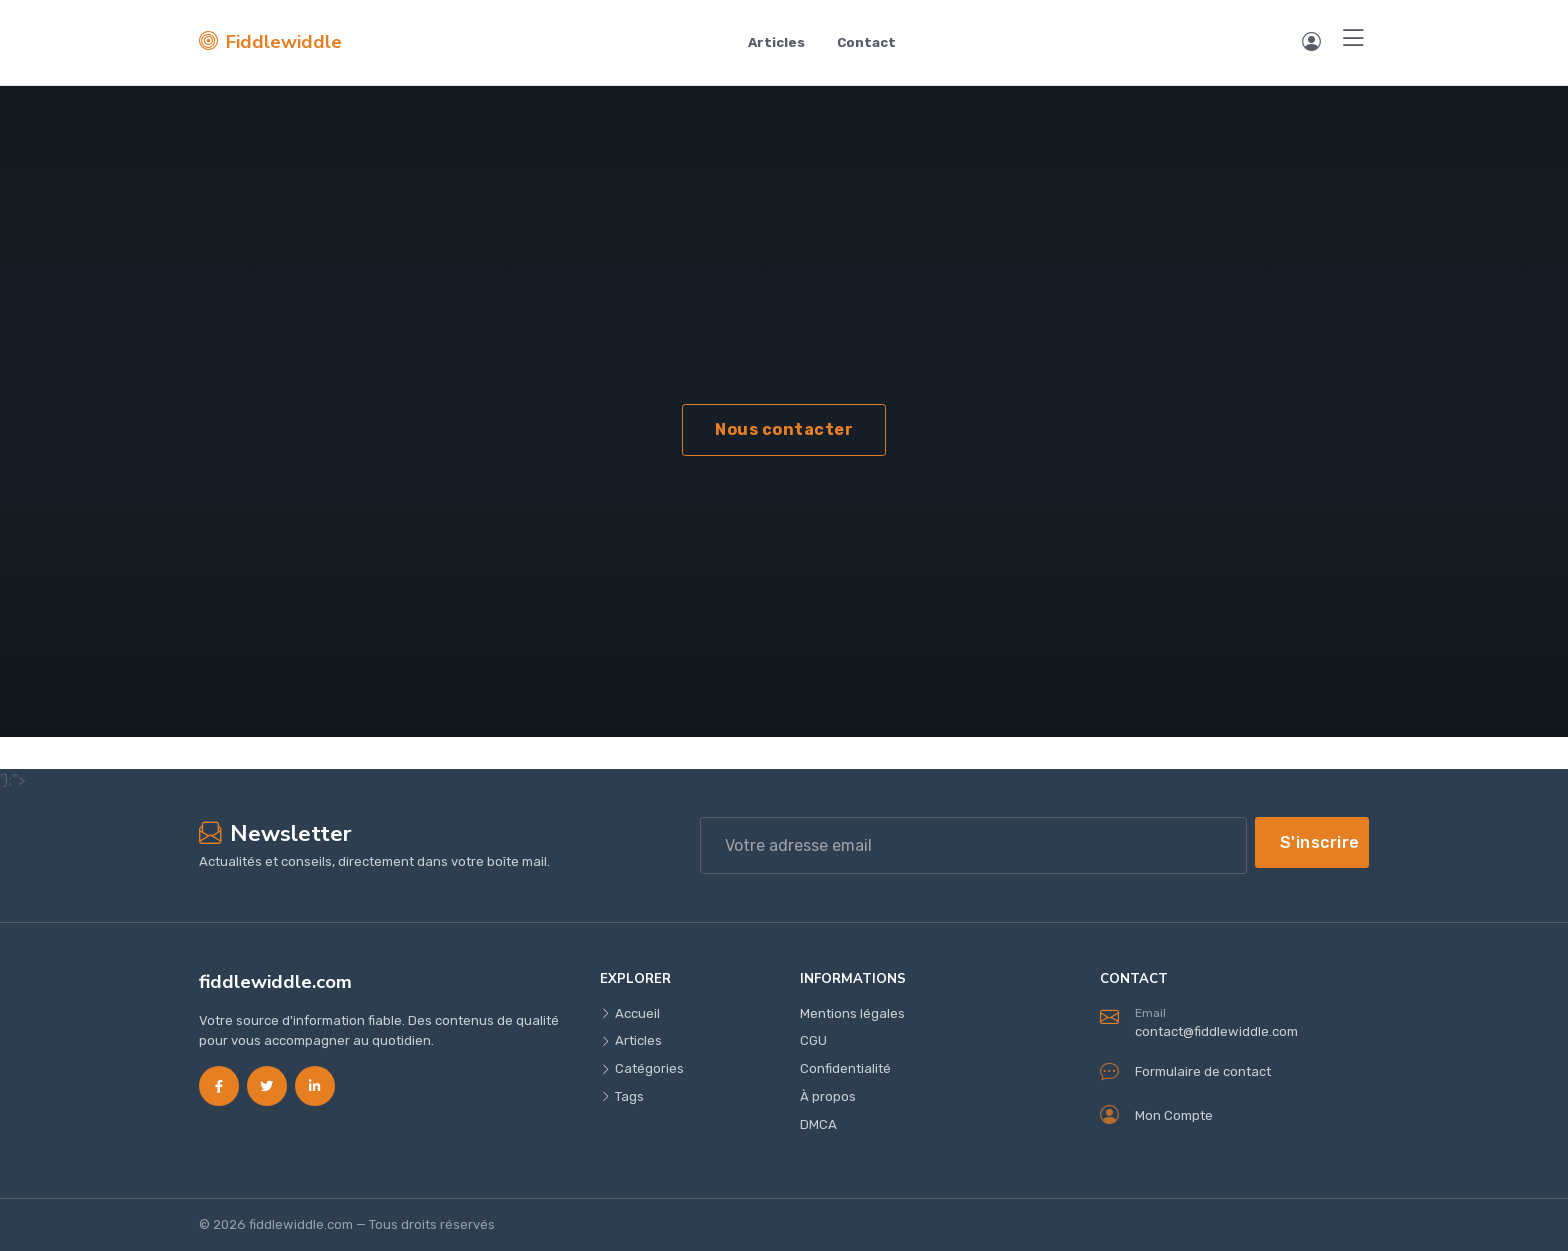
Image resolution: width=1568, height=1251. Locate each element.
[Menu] (1353, 39)
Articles (776, 42)
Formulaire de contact (1185, 1071)
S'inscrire (1320, 842)
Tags (622, 1096)
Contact (866, 42)
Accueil (630, 1013)
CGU (813, 1040)
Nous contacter (784, 429)
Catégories (642, 1068)
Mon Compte (1156, 1116)
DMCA (818, 1124)
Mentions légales (852, 1013)
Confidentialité (845, 1068)
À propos (828, 1096)
